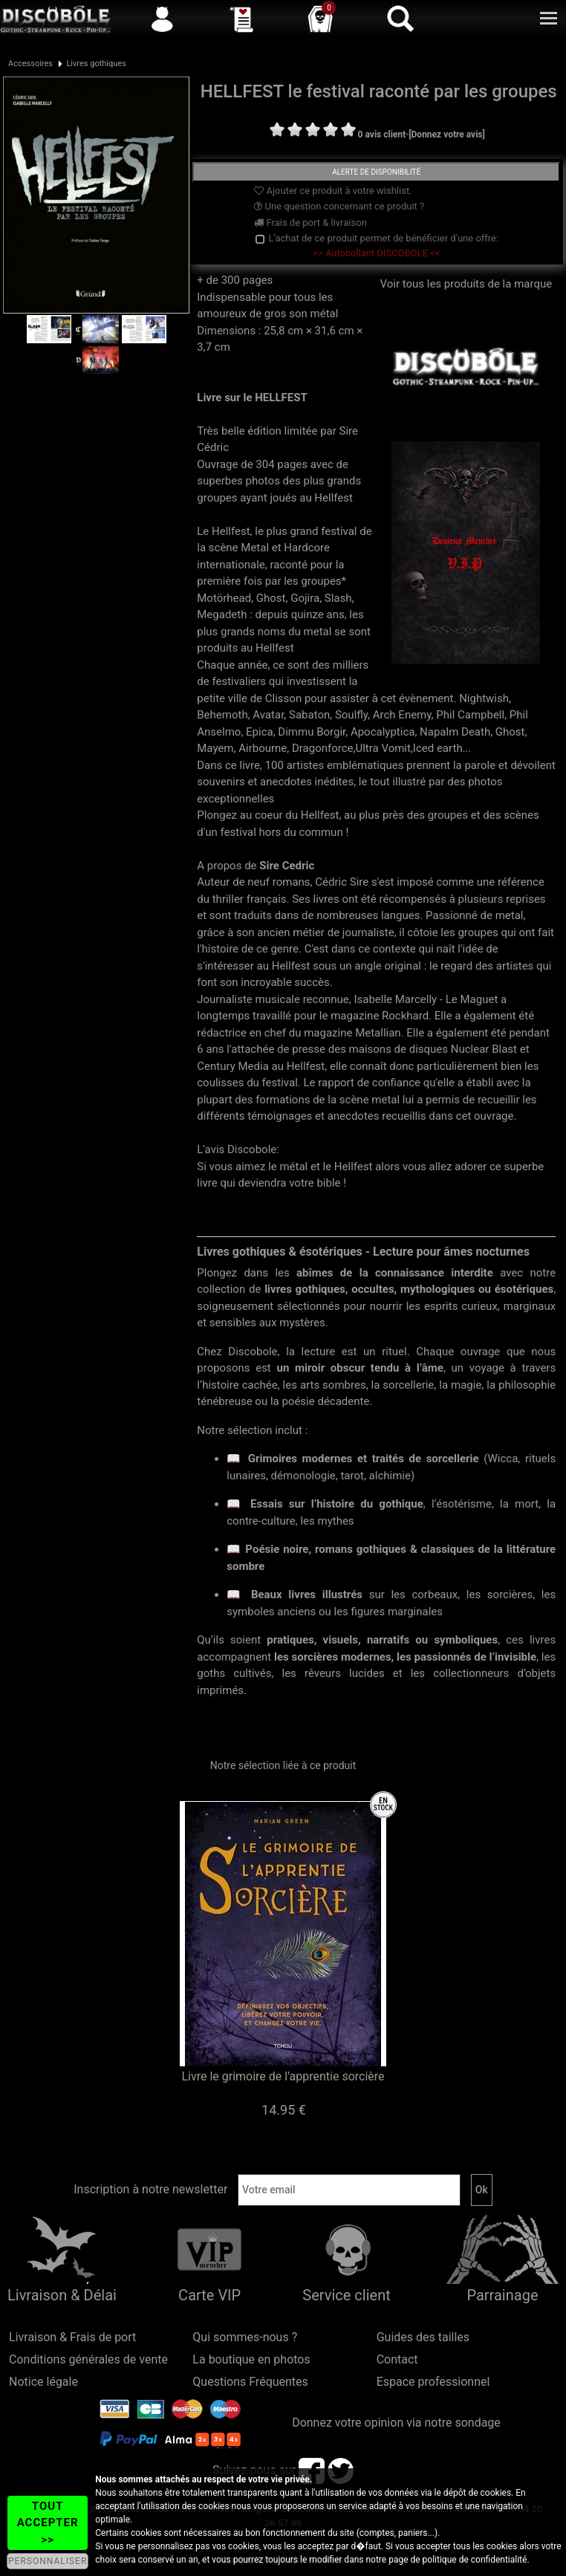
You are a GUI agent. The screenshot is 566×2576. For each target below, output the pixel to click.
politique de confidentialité (475, 2559)
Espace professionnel (433, 2382)
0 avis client (382, 134)
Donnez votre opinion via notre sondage (396, 2423)
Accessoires (30, 63)
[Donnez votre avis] (447, 134)
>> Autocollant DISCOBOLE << (376, 253)
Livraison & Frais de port (72, 2337)
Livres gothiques (96, 63)
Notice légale (43, 2382)
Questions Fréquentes (250, 2382)
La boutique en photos (251, 2359)
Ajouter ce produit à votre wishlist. (333, 190)
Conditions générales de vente (88, 2359)
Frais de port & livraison (310, 222)
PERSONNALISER (47, 2561)
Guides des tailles (423, 2337)
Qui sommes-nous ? (244, 2337)
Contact (397, 2359)
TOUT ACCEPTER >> (48, 2522)
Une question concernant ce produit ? (339, 206)
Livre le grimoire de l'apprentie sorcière (282, 2076)
